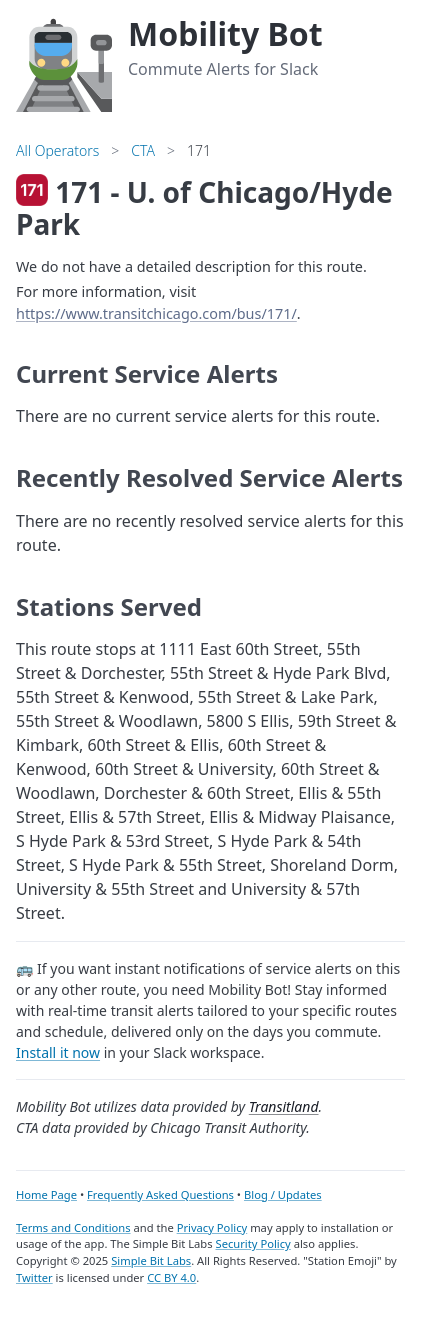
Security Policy (253, 1243)
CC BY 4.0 (171, 1277)
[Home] (64, 62)
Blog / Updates (283, 1194)
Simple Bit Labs (151, 1260)
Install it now (58, 1052)
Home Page (46, 1194)
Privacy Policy (212, 1227)
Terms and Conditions (73, 1227)
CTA (143, 150)
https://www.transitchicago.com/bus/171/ (156, 313)
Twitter (34, 1277)
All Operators (57, 150)
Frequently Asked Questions (160, 1194)
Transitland (284, 1106)
